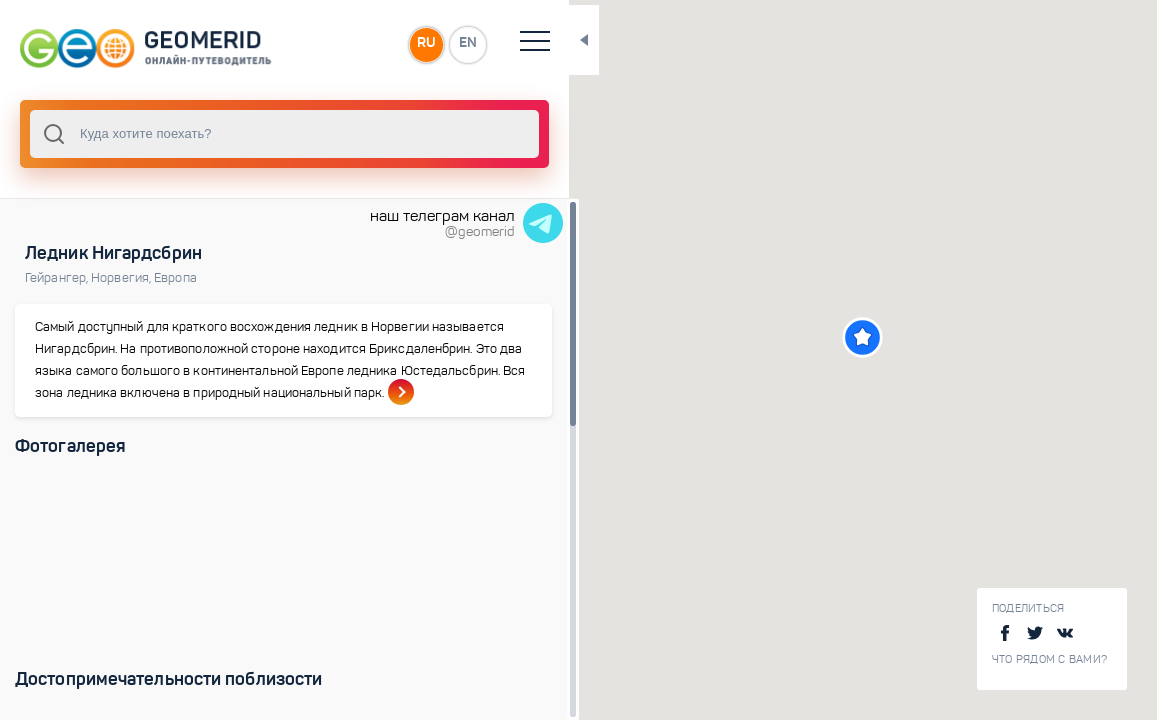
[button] (848, 337)
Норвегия (122, 278)
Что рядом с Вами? (1049, 659)
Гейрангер (58, 278)
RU (396, 44)
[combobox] (270, 134)
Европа (175, 278)
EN (439, 44)
